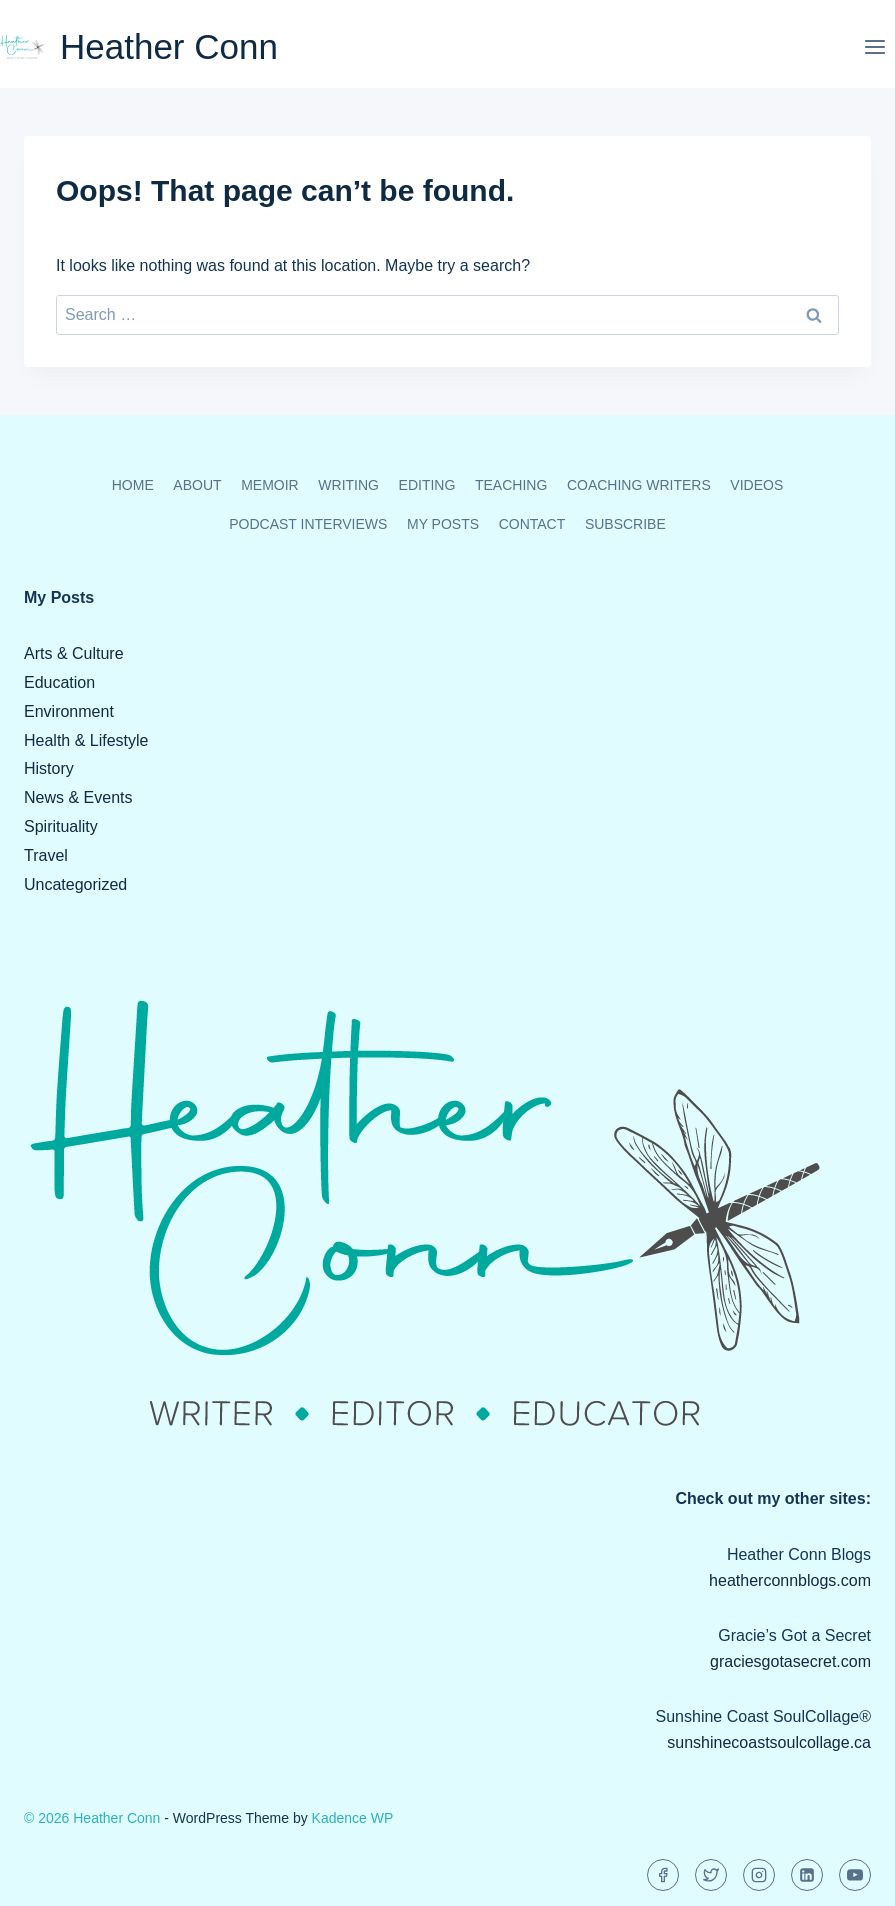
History (49, 768)
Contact (532, 524)
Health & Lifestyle (86, 740)
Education (59, 682)
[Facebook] (663, 1875)
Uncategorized (75, 884)
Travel (46, 855)
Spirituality (61, 826)
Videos (756, 485)
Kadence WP (353, 1818)
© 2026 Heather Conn (92, 1818)
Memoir (270, 485)
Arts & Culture (74, 653)
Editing (427, 485)
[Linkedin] (807, 1875)
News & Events (78, 797)
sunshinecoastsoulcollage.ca (769, 1742)
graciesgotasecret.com (790, 1661)
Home (133, 485)
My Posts (443, 524)
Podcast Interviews (308, 524)
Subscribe (625, 524)
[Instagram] (759, 1875)
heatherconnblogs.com (790, 1580)
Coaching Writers (639, 485)
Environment (69, 711)
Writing (348, 485)
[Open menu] (874, 46)
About (197, 485)
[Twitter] (711, 1875)
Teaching (511, 485)
